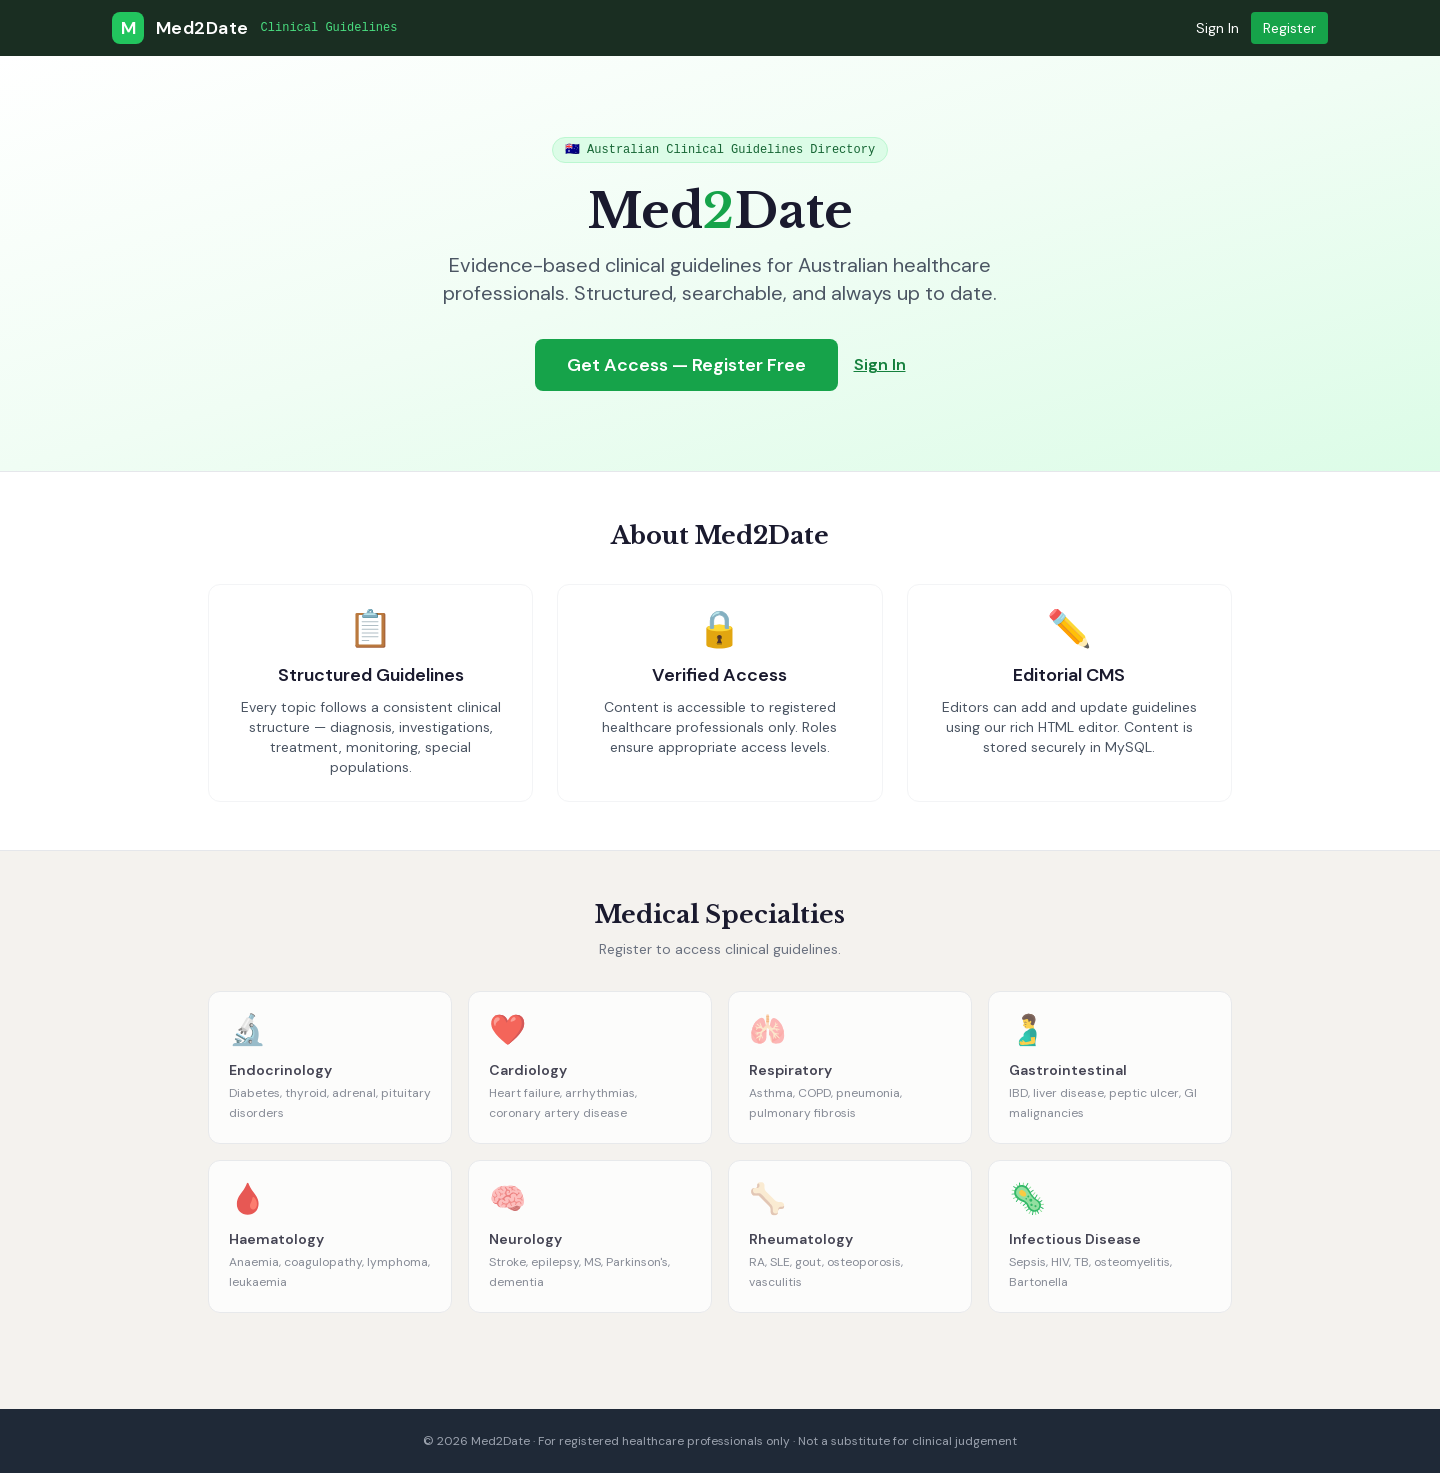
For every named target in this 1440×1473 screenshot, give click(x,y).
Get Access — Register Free (686, 365)
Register (1289, 28)
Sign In (1217, 28)
